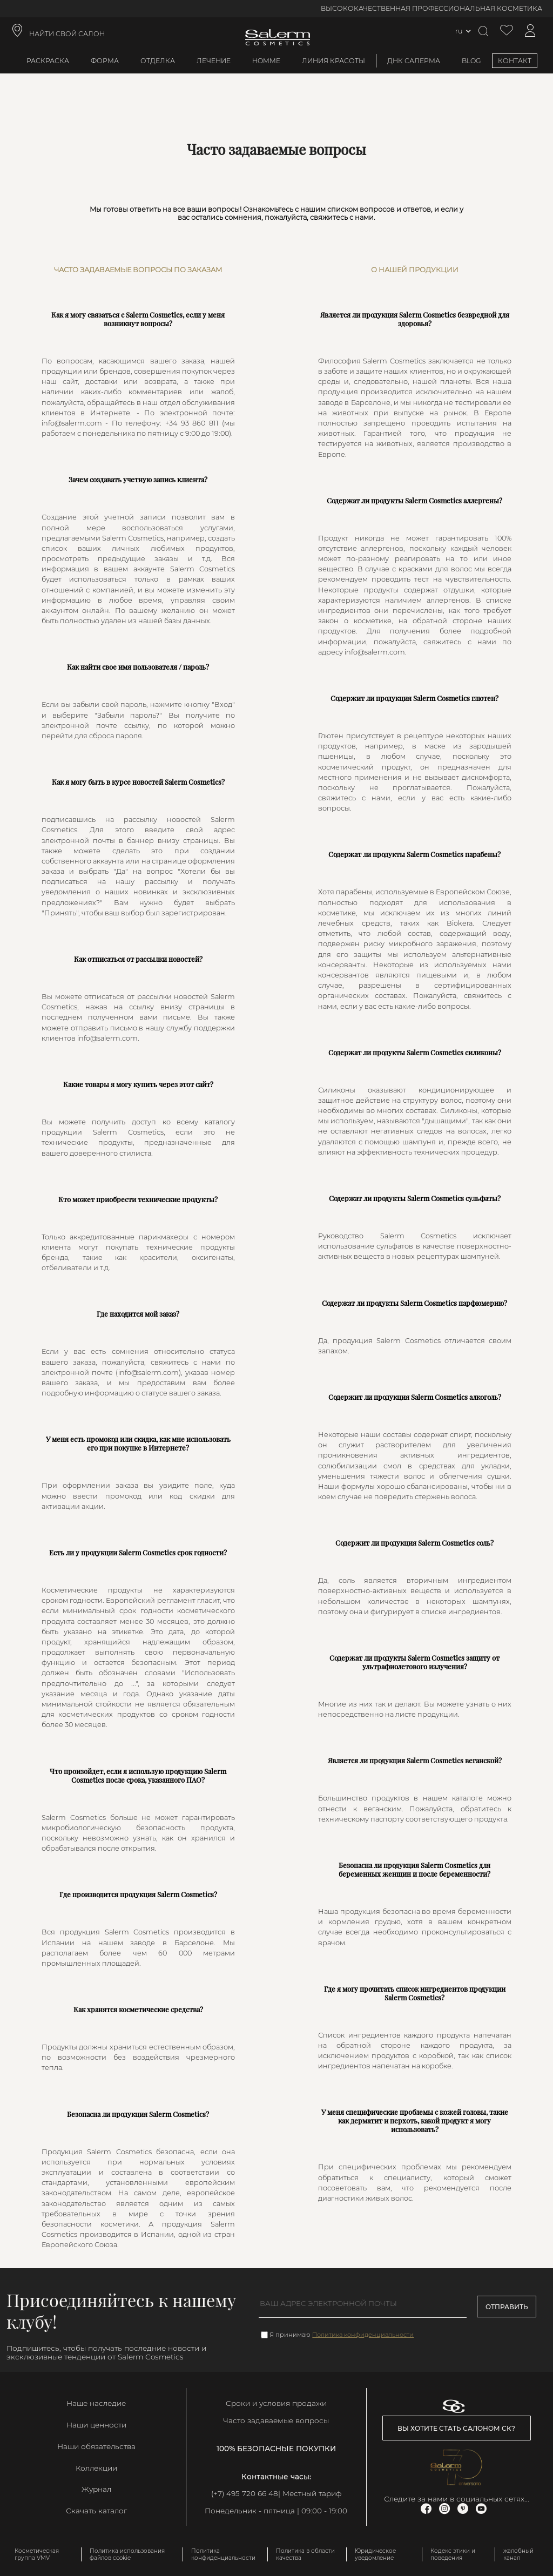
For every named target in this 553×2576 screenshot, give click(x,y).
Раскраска (47, 61)
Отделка (157, 61)
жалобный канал (518, 2554)
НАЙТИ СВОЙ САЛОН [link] (67, 34)
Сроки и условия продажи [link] (276, 2403)
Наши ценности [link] (96, 2424)
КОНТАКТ (514, 61)
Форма (105, 61)
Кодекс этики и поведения (452, 2554)
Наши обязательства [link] (96, 2446)
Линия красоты (333, 61)
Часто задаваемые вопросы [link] (276, 2420)
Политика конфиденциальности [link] (223, 2554)
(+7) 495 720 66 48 (244, 2493)
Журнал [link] (96, 2489)
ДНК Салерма (413, 61)
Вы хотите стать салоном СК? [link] (456, 2428)
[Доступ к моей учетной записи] (530, 31)
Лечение (214, 61)
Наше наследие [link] (96, 2403)
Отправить (506, 2307)
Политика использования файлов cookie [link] (127, 2554)
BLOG (471, 61)
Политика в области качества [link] (305, 2554)
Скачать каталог (96, 2510)
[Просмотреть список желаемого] (506, 31)
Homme (266, 61)
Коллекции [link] (96, 2468)
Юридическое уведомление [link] (375, 2554)
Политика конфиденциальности (363, 2334)
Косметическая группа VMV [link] (37, 2554)
